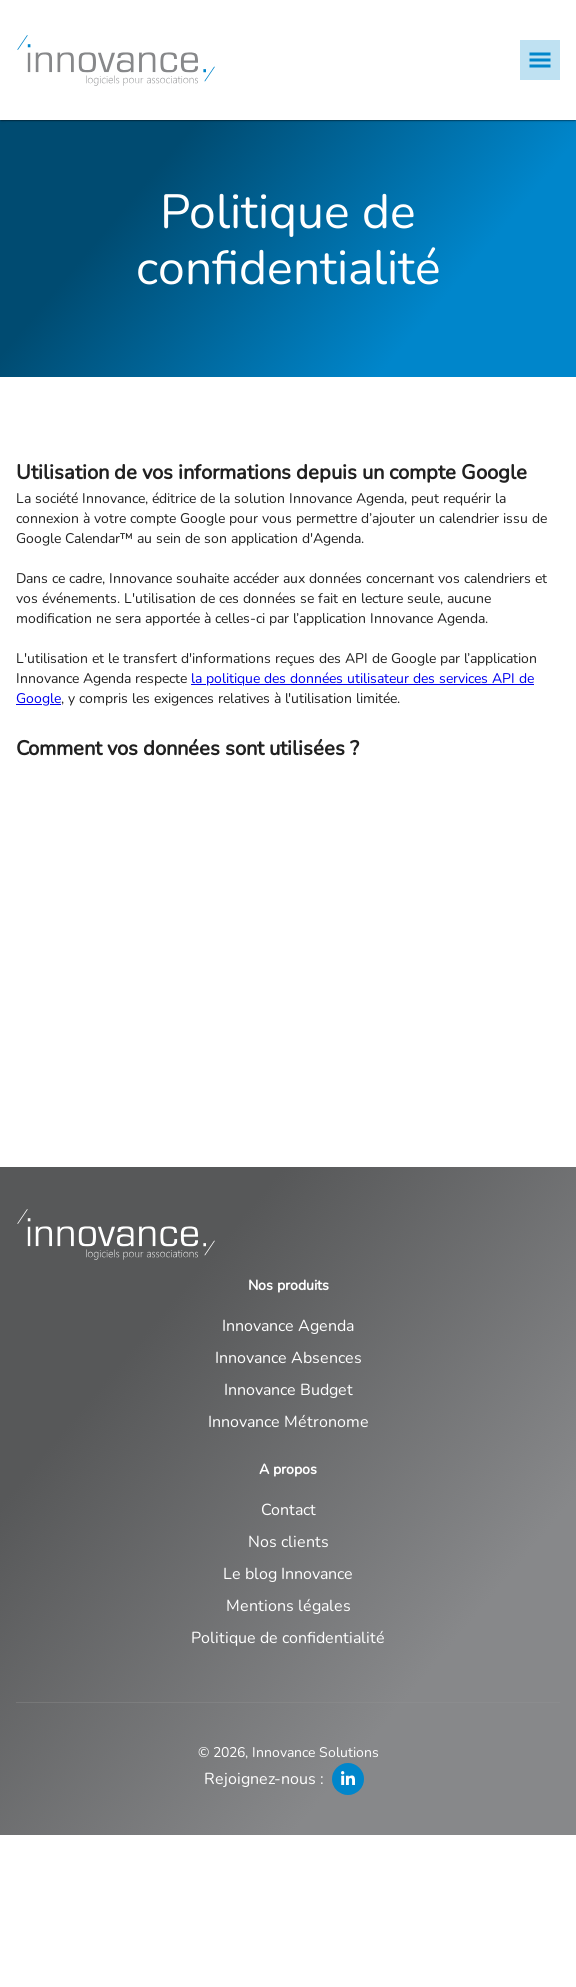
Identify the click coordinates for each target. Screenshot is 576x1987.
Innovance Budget (288, 1390)
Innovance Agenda (288, 1326)
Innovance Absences (288, 1358)
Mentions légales (288, 1606)
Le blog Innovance (288, 1574)
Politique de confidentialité (288, 1638)
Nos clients (288, 1542)
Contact (288, 1510)
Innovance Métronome (288, 1422)
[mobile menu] (540, 60)
